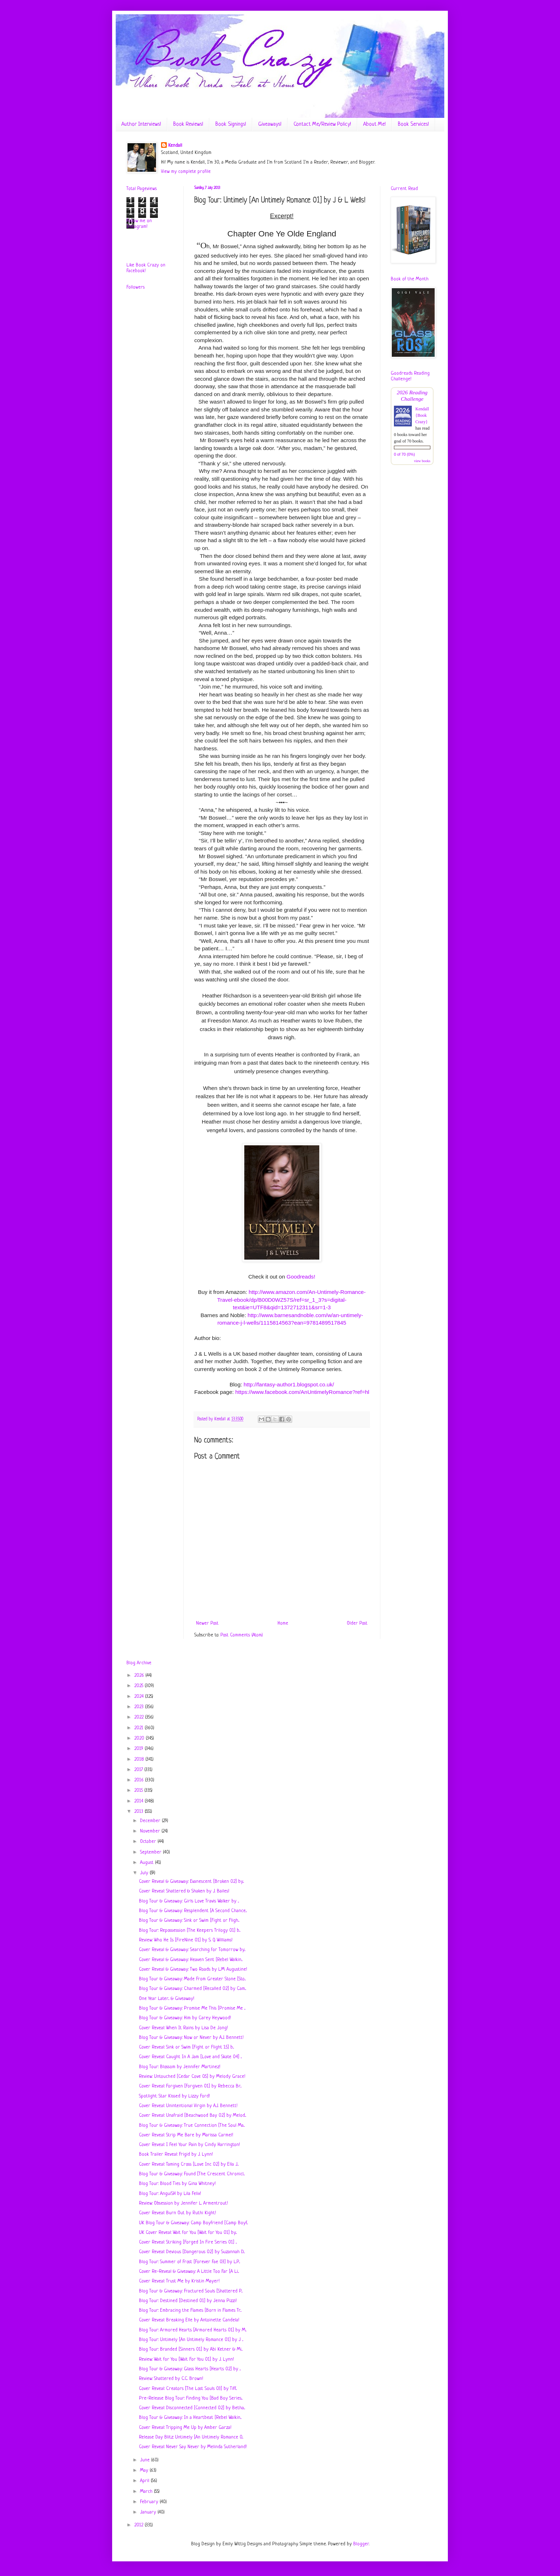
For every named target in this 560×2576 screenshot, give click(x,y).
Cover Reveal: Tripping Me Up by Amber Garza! (185, 2427)
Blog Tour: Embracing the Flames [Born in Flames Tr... (190, 2310)
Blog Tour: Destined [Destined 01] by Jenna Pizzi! (188, 2301)
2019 (139, 1748)
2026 (139, 1675)
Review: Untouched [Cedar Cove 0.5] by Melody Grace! (192, 2076)
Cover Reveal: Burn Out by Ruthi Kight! (177, 2213)
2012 (139, 2525)
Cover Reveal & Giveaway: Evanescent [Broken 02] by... (191, 1881)
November (150, 1831)
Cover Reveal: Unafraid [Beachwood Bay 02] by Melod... (192, 2115)
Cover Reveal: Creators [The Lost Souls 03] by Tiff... (188, 2388)
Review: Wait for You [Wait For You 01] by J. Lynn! (186, 2359)
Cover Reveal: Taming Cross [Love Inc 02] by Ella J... (189, 2164)
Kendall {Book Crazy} (422, 415)
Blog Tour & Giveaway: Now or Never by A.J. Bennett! (191, 2037)
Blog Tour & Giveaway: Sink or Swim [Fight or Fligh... (189, 1920)
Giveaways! (269, 124)
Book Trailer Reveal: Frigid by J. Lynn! (176, 2154)
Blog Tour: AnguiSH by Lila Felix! (170, 2193)
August (147, 1862)
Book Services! (413, 124)
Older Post (357, 1623)
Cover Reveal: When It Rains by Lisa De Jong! (183, 2028)
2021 (139, 1728)
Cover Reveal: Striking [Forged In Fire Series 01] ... (188, 2242)
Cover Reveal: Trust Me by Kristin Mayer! (179, 2281)
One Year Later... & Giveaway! (166, 1998)
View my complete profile (186, 171)
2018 (139, 1759)
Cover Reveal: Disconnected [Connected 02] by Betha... (192, 2408)
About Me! (374, 124)
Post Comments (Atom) (241, 1635)
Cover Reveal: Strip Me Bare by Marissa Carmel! (186, 2135)
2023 (139, 1707)
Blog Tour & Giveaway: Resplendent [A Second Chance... (193, 1911)
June (145, 2460)
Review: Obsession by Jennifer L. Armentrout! (183, 2203)
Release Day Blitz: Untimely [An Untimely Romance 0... (191, 2437)
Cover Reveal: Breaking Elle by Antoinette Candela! (189, 2320)
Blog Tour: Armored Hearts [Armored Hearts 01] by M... (192, 2330)
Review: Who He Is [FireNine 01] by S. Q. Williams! (185, 1940)
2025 (139, 1686)
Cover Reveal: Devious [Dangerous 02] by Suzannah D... (192, 2252)
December (151, 1821)
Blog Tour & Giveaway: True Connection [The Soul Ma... (192, 2125)
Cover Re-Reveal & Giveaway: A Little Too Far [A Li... (189, 2271)
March (147, 2491)
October (149, 1841)
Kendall (175, 145)
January (149, 2512)
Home (283, 1623)
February (150, 2502)
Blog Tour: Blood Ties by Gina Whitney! (177, 2183)
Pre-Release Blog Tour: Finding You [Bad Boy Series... (190, 2398)
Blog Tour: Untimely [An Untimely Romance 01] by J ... (191, 2339)
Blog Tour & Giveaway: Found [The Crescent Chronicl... (192, 2174)
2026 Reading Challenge (412, 395)
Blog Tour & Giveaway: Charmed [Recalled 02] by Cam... (192, 1988)
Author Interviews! (141, 124)
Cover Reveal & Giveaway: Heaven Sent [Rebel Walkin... (190, 1959)
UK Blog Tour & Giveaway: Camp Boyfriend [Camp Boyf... (193, 2223)
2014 (139, 1801)
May (145, 2470)
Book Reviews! (188, 124)
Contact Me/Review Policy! (322, 124)
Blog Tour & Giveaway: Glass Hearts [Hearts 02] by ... (190, 2369)
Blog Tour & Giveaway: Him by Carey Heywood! (185, 2018)
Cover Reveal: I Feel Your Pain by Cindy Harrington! (189, 2144)
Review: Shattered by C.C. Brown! (171, 2378)
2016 (139, 1780)
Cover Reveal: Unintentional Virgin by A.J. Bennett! (188, 2106)
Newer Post (207, 1623)
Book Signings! (230, 124)
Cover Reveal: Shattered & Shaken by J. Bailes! (184, 1891)
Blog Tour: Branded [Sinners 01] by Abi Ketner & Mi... (190, 2349)
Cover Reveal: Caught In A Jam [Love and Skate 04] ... (190, 2057)
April (145, 2481)
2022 (139, 1717)
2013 (139, 1811)
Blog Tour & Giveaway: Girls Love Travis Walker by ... (189, 1901)
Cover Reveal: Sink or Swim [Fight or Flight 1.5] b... (186, 2047)
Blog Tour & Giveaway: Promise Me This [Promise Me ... (192, 2008)
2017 (139, 1769)
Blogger (361, 2544)
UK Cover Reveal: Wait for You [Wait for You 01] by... (188, 2232)
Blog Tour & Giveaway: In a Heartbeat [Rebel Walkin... (190, 2417)
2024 (139, 1696)
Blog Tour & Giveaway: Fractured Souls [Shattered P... (190, 2291)
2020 (140, 1738)
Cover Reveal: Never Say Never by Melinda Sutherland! (193, 2447)
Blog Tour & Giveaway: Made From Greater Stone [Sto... (192, 1979)
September (151, 1852)
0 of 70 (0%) (404, 454)
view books (422, 461)
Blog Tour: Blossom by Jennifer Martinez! (179, 2067)
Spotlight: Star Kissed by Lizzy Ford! (174, 2096)
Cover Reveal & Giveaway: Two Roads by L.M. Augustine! (193, 1969)
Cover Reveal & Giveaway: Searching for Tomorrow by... (192, 1949)
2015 (139, 1790)
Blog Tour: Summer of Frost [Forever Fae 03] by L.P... (189, 2262)
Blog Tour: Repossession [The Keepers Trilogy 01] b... (189, 1930)
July (145, 1873)
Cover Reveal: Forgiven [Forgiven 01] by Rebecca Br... (190, 2086)
